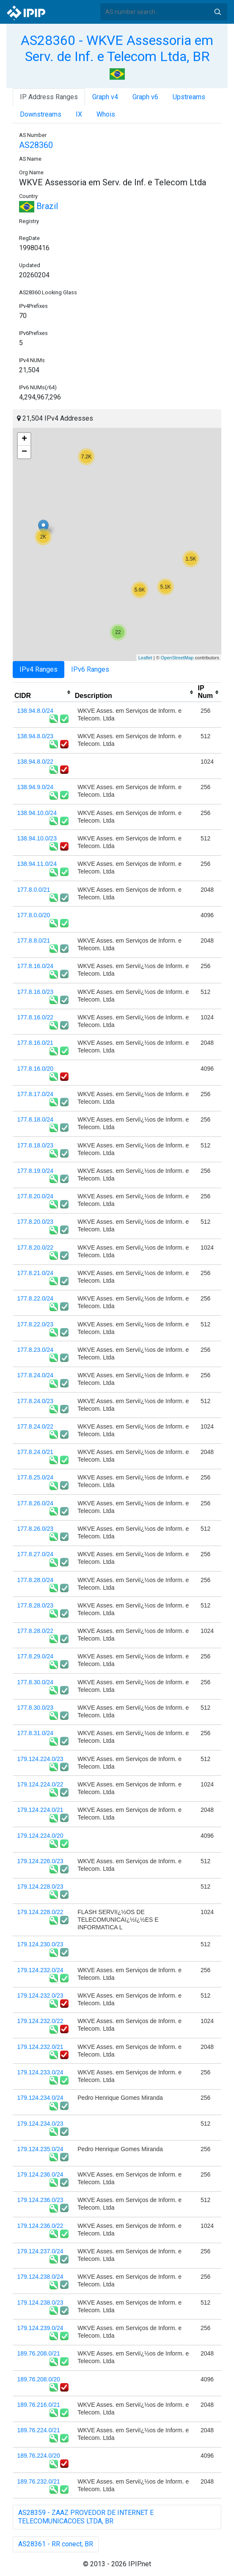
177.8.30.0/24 (35, 1682)
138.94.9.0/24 (35, 787)
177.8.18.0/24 (35, 1119)
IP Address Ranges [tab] (49, 97)
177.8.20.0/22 (35, 1247)
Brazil (38, 206)
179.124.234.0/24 (40, 2097)
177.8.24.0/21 (35, 1451)
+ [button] (24, 439)
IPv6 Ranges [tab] (90, 669)
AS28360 (36, 145)
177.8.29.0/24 (35, 1656)
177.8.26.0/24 (35, 1503)
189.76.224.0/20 (38, 2455)
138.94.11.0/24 (37, 863)
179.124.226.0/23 (40, 1861)
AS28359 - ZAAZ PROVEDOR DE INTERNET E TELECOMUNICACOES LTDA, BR (86, 2517)
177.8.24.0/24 (35, 1375)
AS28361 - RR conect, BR (55, 2544)
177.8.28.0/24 (35, 1580)
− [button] (24, 452)
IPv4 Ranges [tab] (38, 669)
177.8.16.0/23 (35, 991)
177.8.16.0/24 (35, 966)
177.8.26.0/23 (35, 1528)
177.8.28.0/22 (35, 1630)
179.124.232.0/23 (40, 1995)
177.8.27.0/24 (35, 1554)
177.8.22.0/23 (35, 1324)
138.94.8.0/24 (35, 710)
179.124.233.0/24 (40, 2072)
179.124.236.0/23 (40, 2199)
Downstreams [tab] (40, 114)
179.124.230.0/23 (40, 1944)
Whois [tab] (105, 114)
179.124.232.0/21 (40, 2046)
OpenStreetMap (177, 657)
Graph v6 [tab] (145, 97)
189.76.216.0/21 (38, 2404)
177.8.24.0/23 (35, 1401)
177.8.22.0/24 (35, 1298)
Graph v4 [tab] (105, 97)
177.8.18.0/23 (35, 1145)
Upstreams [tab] (189, 97)
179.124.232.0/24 (40, 1970)
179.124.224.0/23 (40, 1758)
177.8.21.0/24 (35, 1273)
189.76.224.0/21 (38, 2430)
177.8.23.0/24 (35, 1349)
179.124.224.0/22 (40, 1784)
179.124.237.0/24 (40, 2251)
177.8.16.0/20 (35, 1068)
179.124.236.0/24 (40, 2174)
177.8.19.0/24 (35, 1170)
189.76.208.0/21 (38, 2353)
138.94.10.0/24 (37, 812)
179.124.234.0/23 (40, 2123)
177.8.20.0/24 (35, 1196)
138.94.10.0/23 (37, 838)
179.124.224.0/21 (40, 1809)
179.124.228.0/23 (40, 1886)
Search (217, 12)
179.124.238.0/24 (40, 2276)
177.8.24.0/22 (35, 1426)
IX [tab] (79, 114)
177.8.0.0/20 (33, 915)
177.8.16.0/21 (35, 1042)
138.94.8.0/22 (35, 761)
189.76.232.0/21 (38, 2481)
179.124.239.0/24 (40, 2328)
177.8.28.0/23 (35, 1605)
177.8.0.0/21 (33, 889)
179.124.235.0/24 (40, 2149)
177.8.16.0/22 (35, 1017)
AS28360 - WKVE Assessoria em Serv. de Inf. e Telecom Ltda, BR (117, 48)
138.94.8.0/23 (35, 736)
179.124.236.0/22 (40, 2225)
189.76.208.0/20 (38, 2379)
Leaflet (145, 657)
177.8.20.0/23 (35, 1221)
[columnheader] (43, 692)
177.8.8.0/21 (33, 940)
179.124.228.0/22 (40, 1912)
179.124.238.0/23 (40, 2302)
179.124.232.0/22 (40, 2021)
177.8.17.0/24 (35, 1094)
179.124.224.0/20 (40, 1835)
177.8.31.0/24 (35, 1733)
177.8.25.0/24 (35, 1477)
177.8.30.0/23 (35, 1707)
